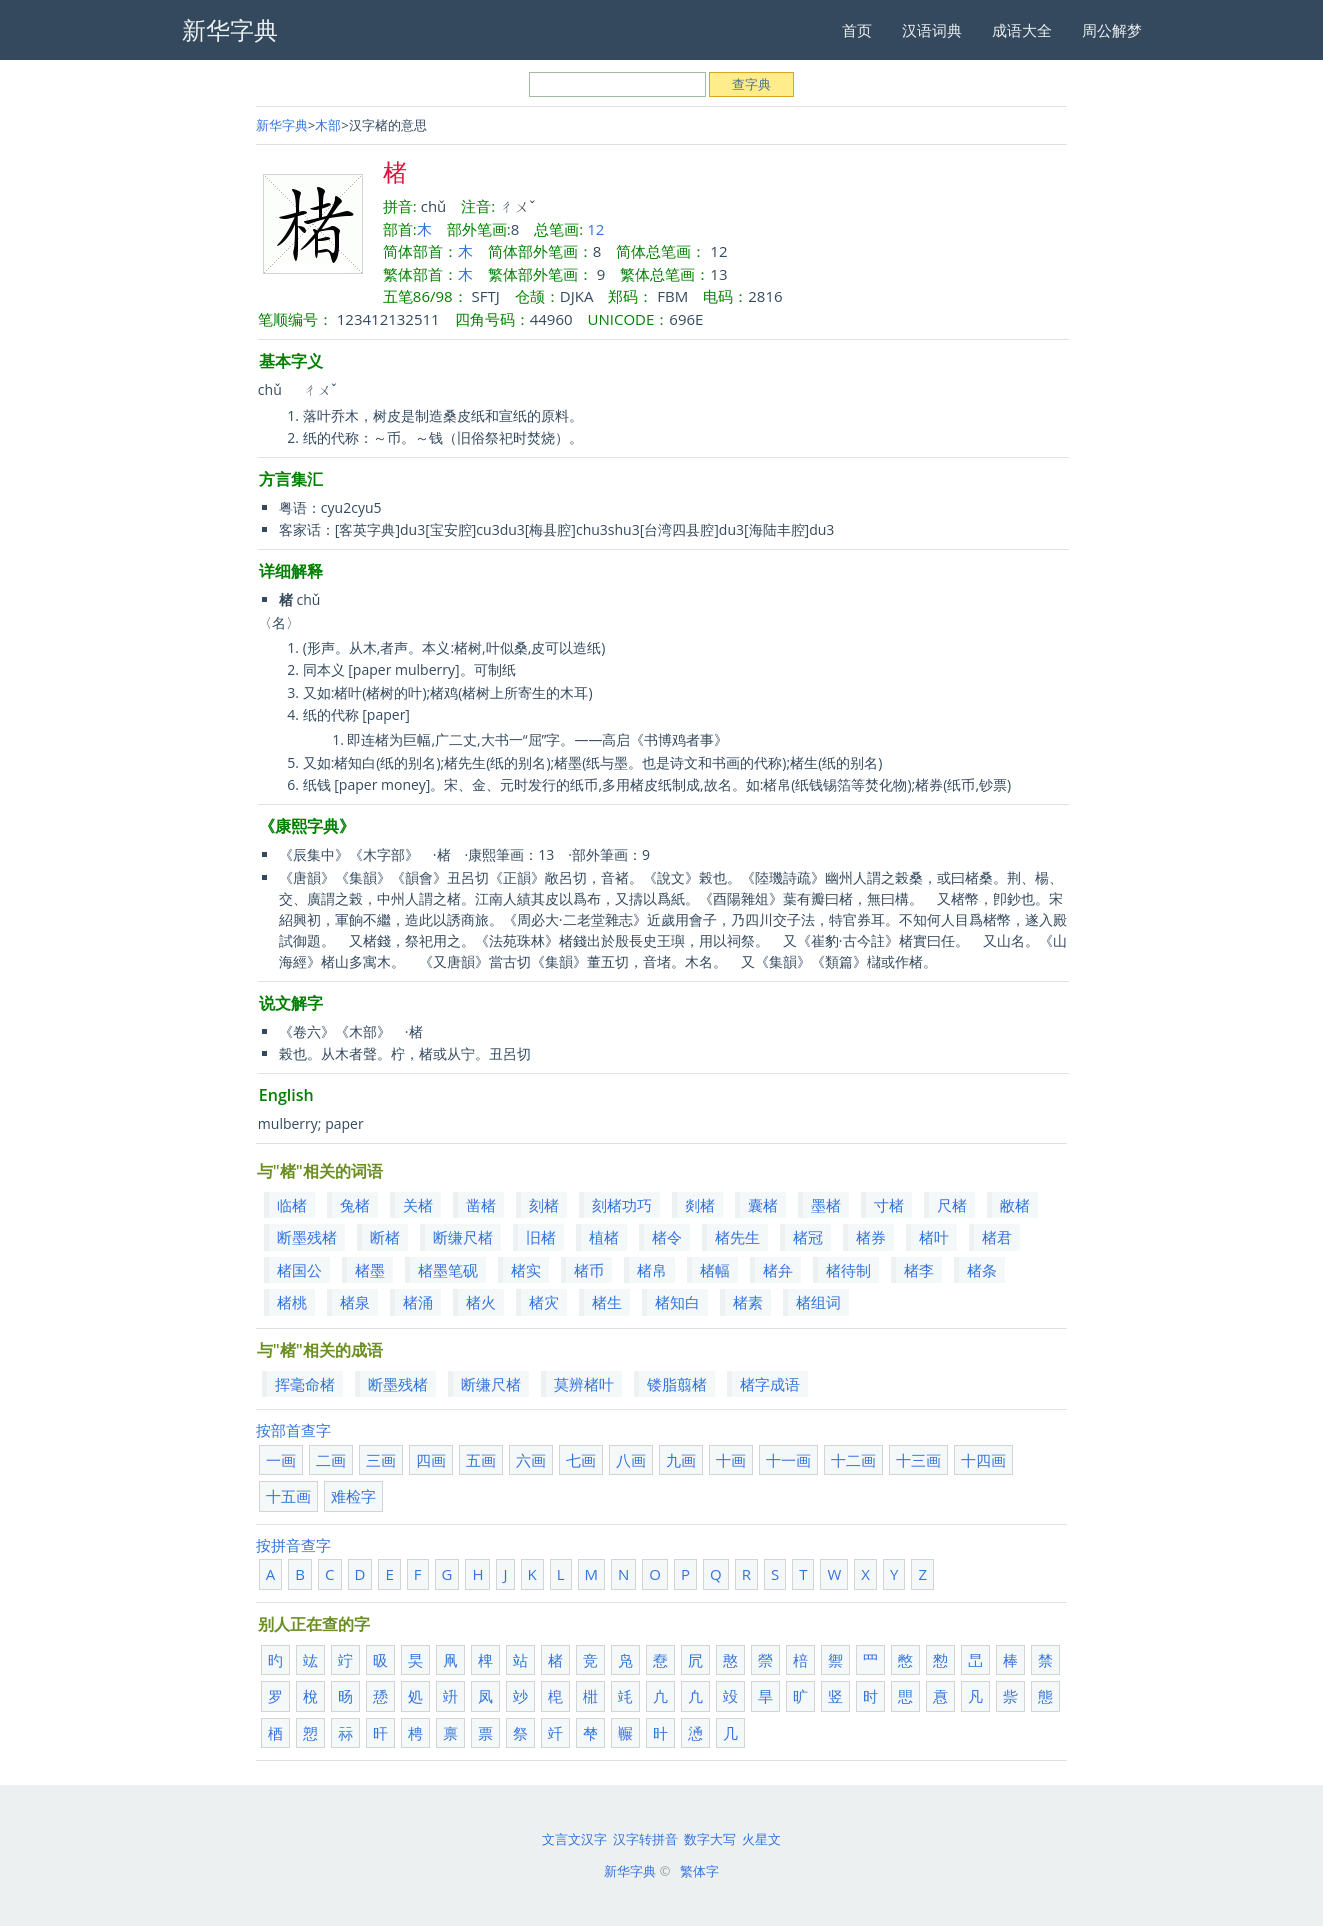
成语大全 (1022, 30)
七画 (581, 1460)
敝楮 (1015, 1205)
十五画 (288, 1496)
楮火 (481, 1302)
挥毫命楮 (305, 1384)
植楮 (604, 1237)
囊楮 (763, 1205)
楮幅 (715, 1270)
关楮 (418, 1205)
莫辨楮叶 (584, 1384)
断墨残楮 (307, 1237)
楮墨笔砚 (448, 1270)
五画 (481, 1460)
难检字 (353, 1496)
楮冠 (808, 1237)
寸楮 (889, 1205)
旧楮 (541, 1237)
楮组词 (818, 1302)
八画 (631, 1460)
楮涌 (418, 1302)
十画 (731, 1460)
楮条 (982, 1270)
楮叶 (934, 1237)
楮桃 (292, 1302)
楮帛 (652, 1270)
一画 (281, 1460)
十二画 (853, 1460)
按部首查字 (293, 1430)
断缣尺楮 (463, 1237)
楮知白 (677, 1302)
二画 (331, 1460)
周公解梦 (1112, 30)
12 (595, 229)
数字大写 (710, 1839)
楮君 (997, 1237)
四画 (431, 1460)
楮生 (607, 1302)
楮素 (748, 1302)
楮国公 (299, 1270)
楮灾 (544, 1302)
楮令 (667, 1237)
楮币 (589, 1270)
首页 (857, 30)
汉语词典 (932, 30)
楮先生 (737, 1237)
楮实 (526, 1270)
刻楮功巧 (622, 1205)
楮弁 (778, 1270)
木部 (328, 125)
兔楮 (355, 1205)
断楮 (385, 1237)
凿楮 (481, 1205)
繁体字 (699, 1871)
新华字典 (282, 125)
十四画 (983, 1460)
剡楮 (700, 1205)
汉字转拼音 (645, 1839)
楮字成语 (770, 1384)
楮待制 (848, 1270)
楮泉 (355, 1302)
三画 (381, 1460)
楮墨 (370, 1270)
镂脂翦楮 (677, 1384)
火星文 (761, 1839)
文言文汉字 (574, 1839)
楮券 (871, 1237)
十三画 (918, 1460)
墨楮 (826, 1205)
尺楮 (952, 1205)
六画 (531, 1460)
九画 (681, 1460)
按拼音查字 (293, 1545)
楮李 (919, 1270)
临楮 (292, 1205)
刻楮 (544, 1205)
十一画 (788, 1460)
